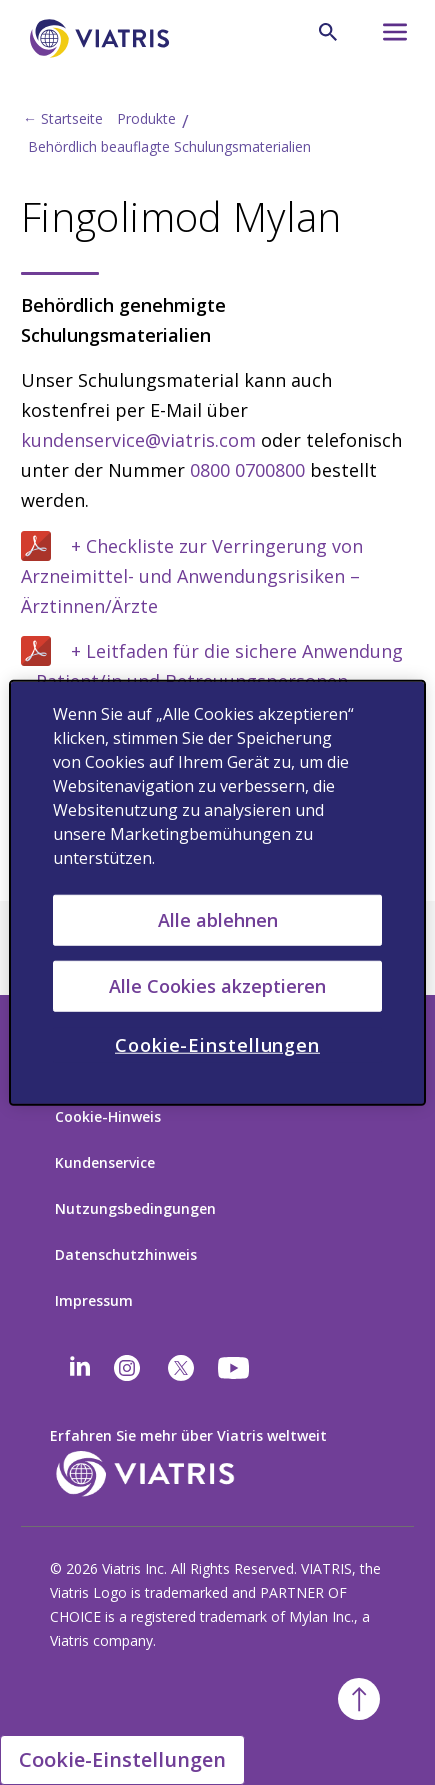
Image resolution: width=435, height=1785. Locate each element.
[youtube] (235, 1368)
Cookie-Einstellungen (122, 1759)
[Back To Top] (359, 1699)
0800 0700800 (247, 470)
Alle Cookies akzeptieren (217, 985)
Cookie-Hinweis (108, 1116)
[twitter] (181, 1368)
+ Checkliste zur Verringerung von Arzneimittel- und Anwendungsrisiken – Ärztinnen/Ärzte (192, 576)
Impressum (94, 1300)
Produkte (146, 118)
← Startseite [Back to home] (63, 118)
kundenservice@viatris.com (138, 440)
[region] (217, 892)
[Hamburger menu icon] (385, 37)
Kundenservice (105, 1162)
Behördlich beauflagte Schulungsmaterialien (169, 146)
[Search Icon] (328, 32)
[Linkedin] (80, 1368)
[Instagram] (127, 1368)
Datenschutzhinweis (126, 1254)
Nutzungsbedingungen (135, 1208)
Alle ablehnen (218, 919)
